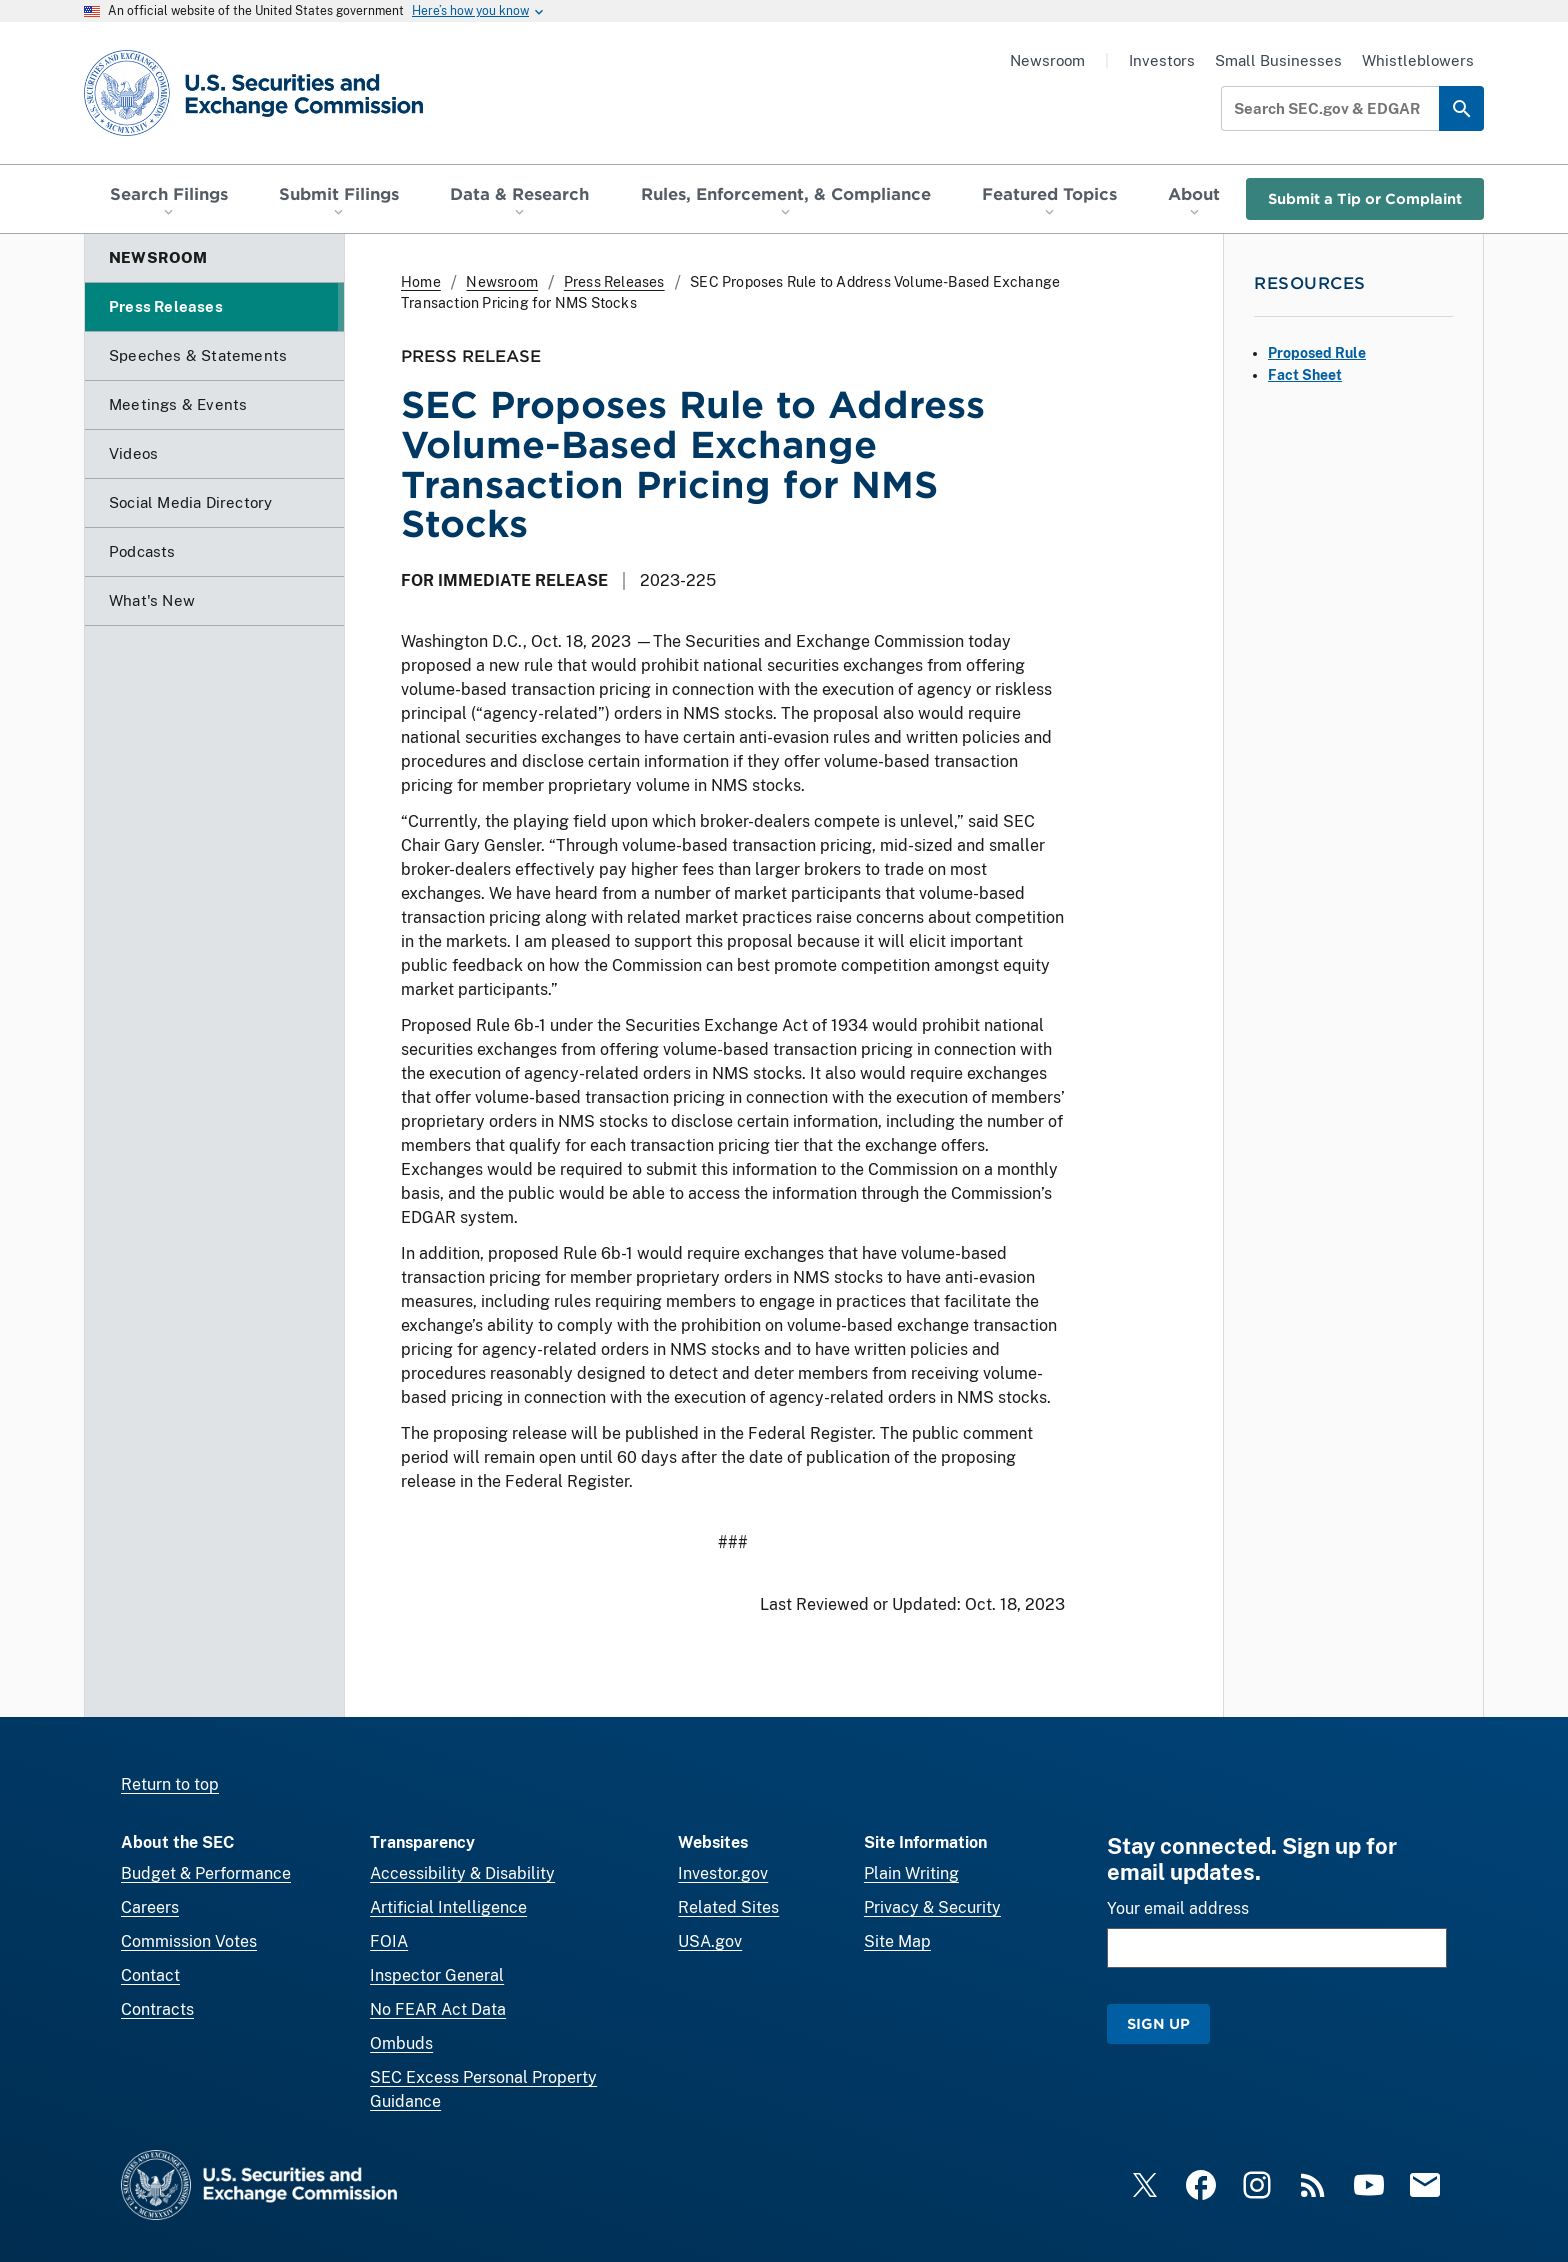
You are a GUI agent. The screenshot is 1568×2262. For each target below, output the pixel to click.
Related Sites (728, 1907)
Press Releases (614, 282)
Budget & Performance (206, 1873)
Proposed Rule (1317, 353)
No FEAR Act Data (438, 2009)
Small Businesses (1278, 60)
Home (421, 282)
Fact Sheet (1305, 375)
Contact (150, 1975)
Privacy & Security (932, 1907)
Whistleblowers (1418, 60)
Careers (150, 1907)
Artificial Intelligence (448, 1907)
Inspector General (437, 1975)
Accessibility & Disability (462, 1873)
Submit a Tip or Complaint (1365, 198)
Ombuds (401, 2043)
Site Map (897, 1941)
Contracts (157, 2009)
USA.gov (710, 1941)
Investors (1162, 60)
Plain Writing (911, 1873)
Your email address (1178, 1908)
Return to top (170, 1784)
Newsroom (1047, 60)
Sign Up (1158, 2023)
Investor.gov (723, 1873)
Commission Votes (189, 1941)
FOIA (389, 1941)
